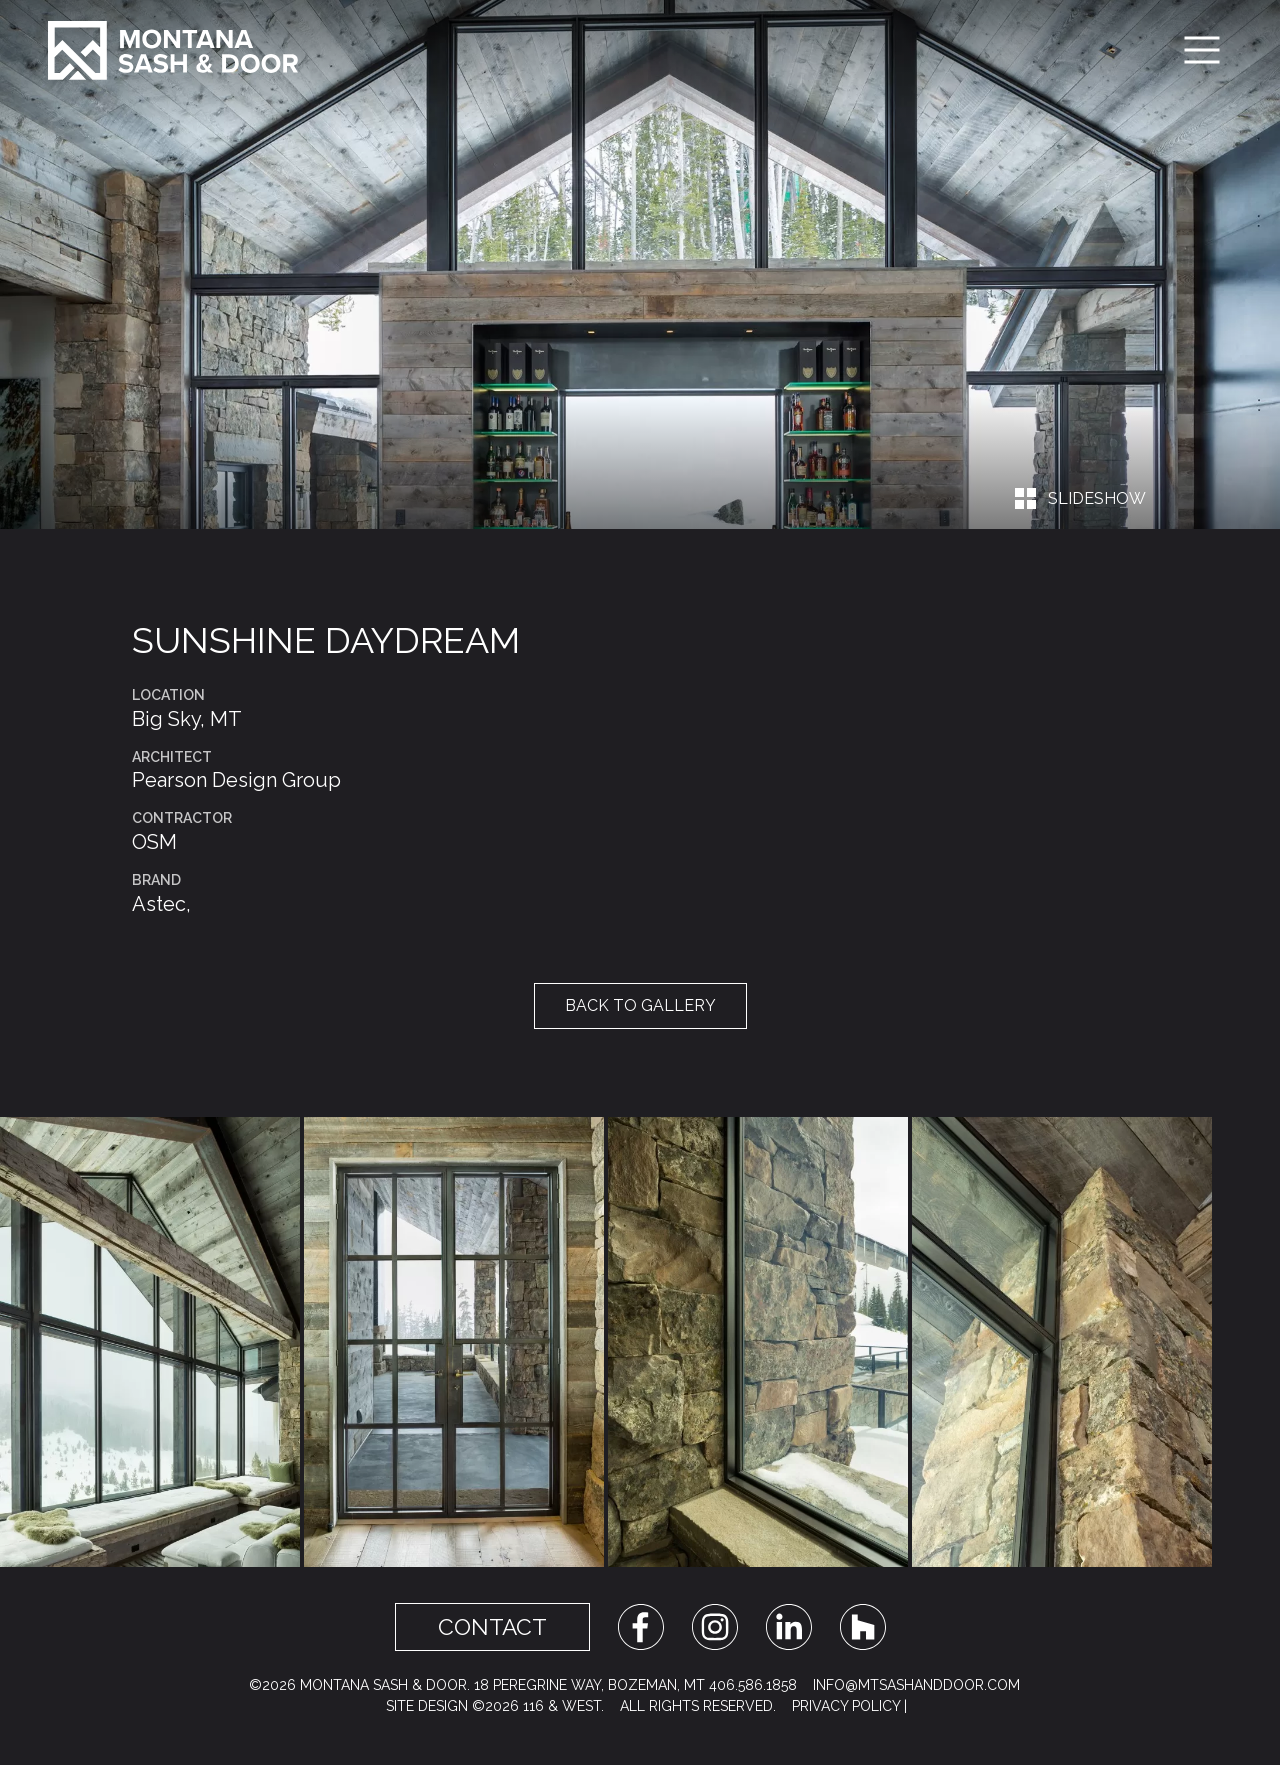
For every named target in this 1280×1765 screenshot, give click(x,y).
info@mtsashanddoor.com (916, 1685)
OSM (154, 842)
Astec (159, 904)
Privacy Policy (846, 1706)
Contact (492, 1627)
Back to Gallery (640, 1005)
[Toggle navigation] (1202, 50)
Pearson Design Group (236, 780)
